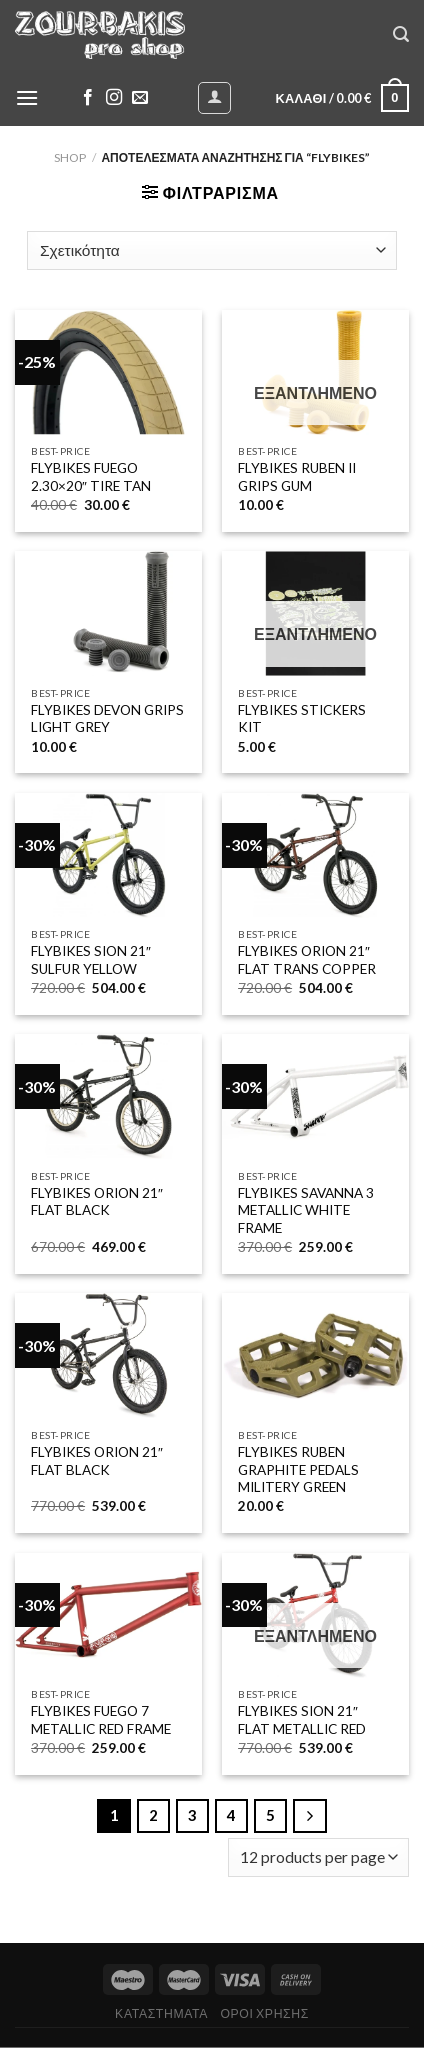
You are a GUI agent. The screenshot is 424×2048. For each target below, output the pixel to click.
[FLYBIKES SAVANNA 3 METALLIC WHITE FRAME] (315, 1096)
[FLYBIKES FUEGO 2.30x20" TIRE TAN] (108, 372)
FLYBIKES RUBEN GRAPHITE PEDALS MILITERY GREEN (298, 1469)
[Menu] (27, 97)
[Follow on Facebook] (88, 98)
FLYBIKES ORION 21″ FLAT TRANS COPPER (307, 960)
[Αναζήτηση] (401, 34)
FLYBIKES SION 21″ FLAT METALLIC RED (302, 1720)
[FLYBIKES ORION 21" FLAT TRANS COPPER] (315, 855)
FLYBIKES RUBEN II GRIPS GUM (297, 477)
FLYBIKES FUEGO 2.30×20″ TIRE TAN (91, 477)
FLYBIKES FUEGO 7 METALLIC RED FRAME (101, 1720)
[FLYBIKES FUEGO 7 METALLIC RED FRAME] (108, 1615)
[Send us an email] (140, 98)
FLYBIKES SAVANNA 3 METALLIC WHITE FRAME (306, 1210)
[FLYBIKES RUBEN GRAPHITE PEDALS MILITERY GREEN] (315, 1355)
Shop (70, 157)
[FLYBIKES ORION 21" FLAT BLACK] (108, 1096)
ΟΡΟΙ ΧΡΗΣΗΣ (264, 2013)
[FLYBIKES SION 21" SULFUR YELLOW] (108, 855)
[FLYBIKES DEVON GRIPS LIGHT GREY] (108, 613)
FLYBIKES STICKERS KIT (302, 719)
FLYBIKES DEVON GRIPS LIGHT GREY (107, 719)
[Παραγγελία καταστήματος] (211, 250)
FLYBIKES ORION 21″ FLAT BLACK (97, 1202)
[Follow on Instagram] (114, 98)
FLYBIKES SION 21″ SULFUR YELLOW (91, 960)
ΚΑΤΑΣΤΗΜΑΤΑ (161, 2013)
